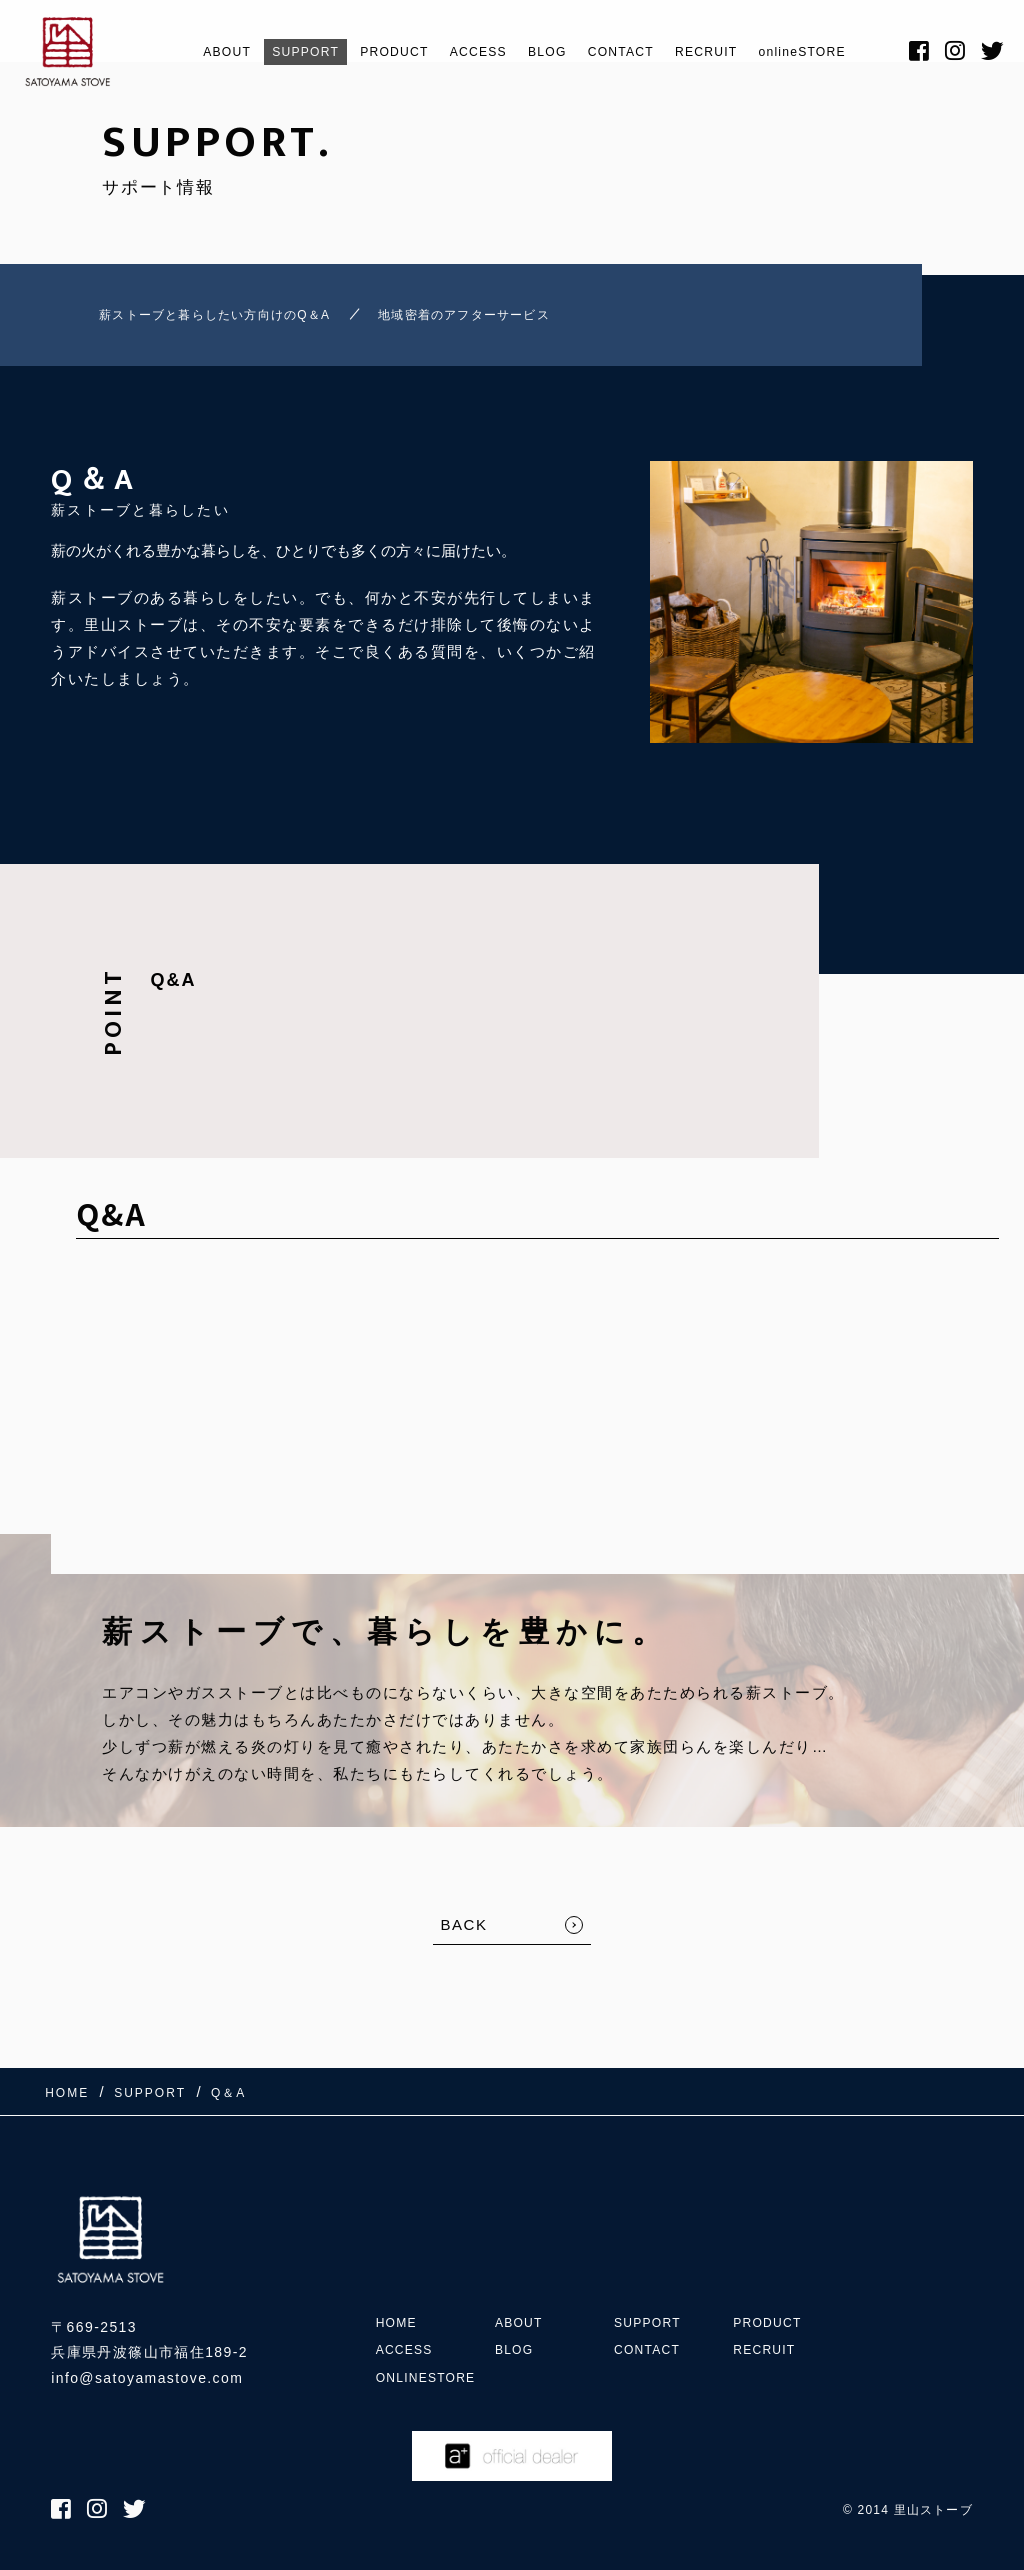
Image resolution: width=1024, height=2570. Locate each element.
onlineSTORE (842, 52)
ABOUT (171, 52)
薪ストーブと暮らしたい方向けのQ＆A (195, 319)
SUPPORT (263, 52)
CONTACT (629, 52)
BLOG (543, 52)
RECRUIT (729, 52)
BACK (464, 1934)
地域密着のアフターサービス (507, 319)
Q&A (173, 990)
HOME (400, 2259)
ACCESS (464, 52)
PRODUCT (367, 52)
